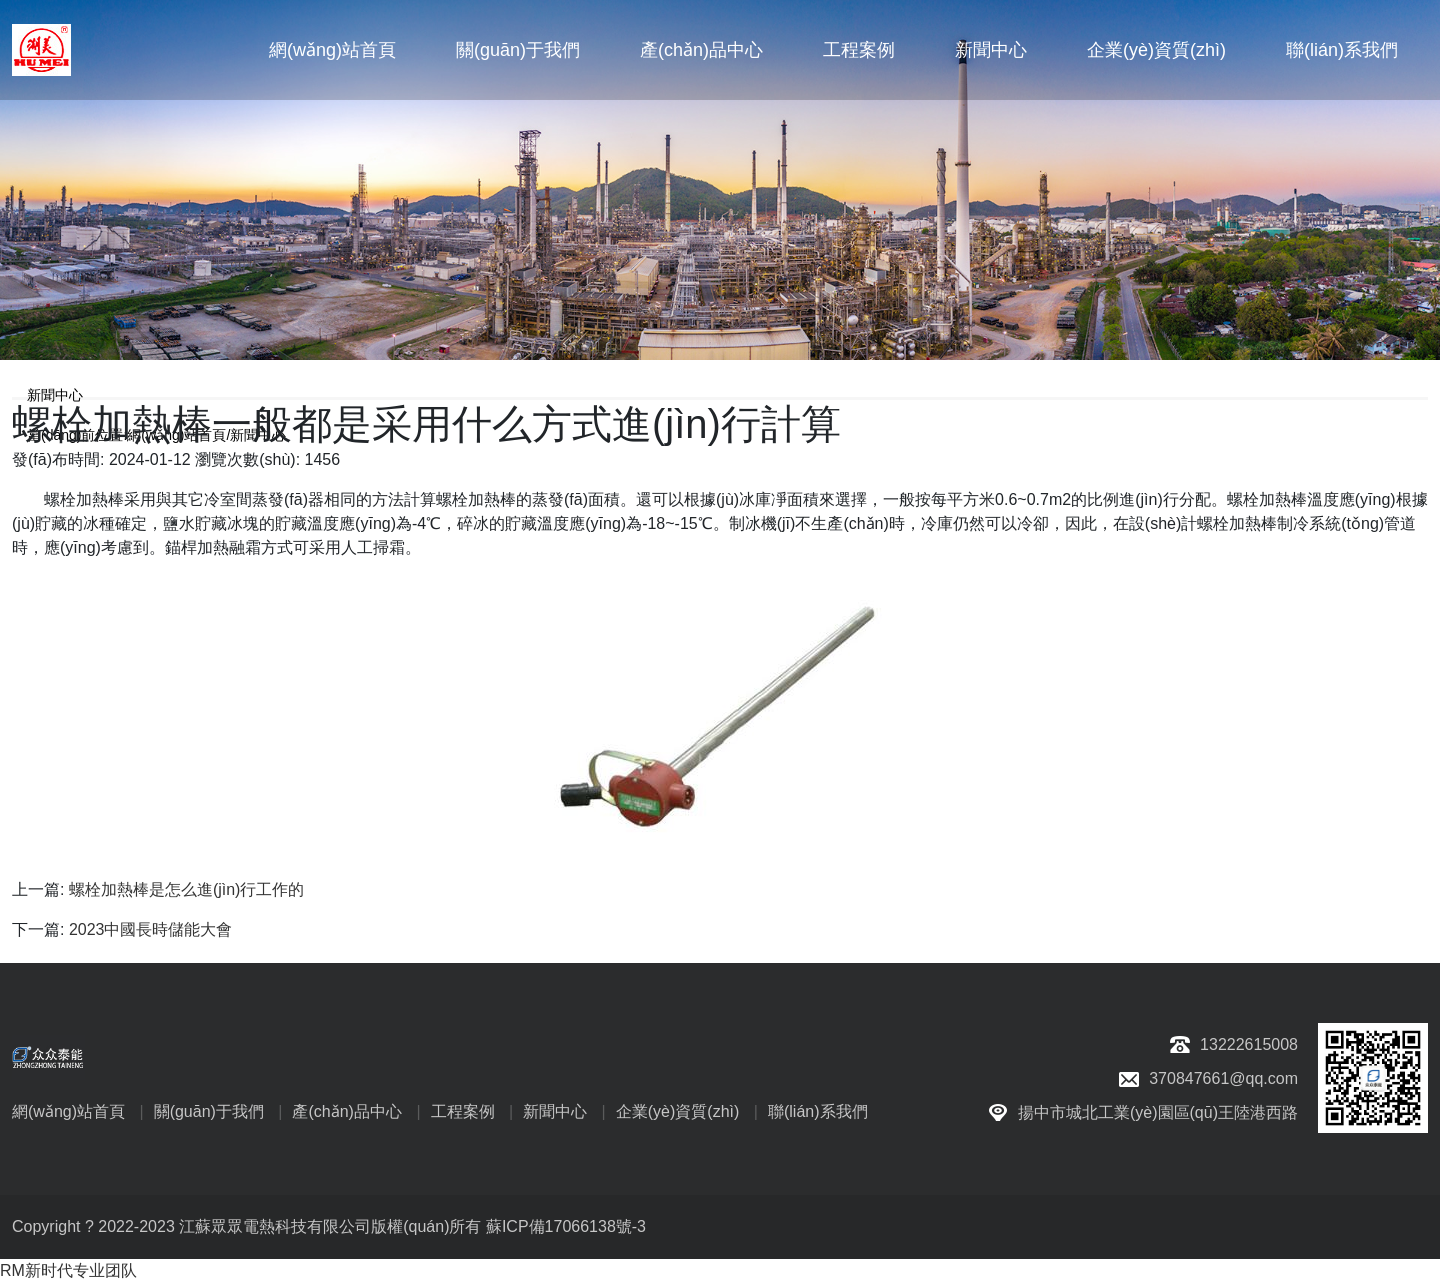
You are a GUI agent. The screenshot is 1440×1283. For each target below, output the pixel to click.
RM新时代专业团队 (68, 1270)
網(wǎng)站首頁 (332, 50)
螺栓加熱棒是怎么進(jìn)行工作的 (187, 889)
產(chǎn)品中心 (701, 50)
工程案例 (859, 50)
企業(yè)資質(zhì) (1156, 50)
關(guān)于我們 (518, 50)
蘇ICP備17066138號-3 (566, 1226)
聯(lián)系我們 (1342, 50)
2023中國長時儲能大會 (151, 929)
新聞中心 (991, 50)
